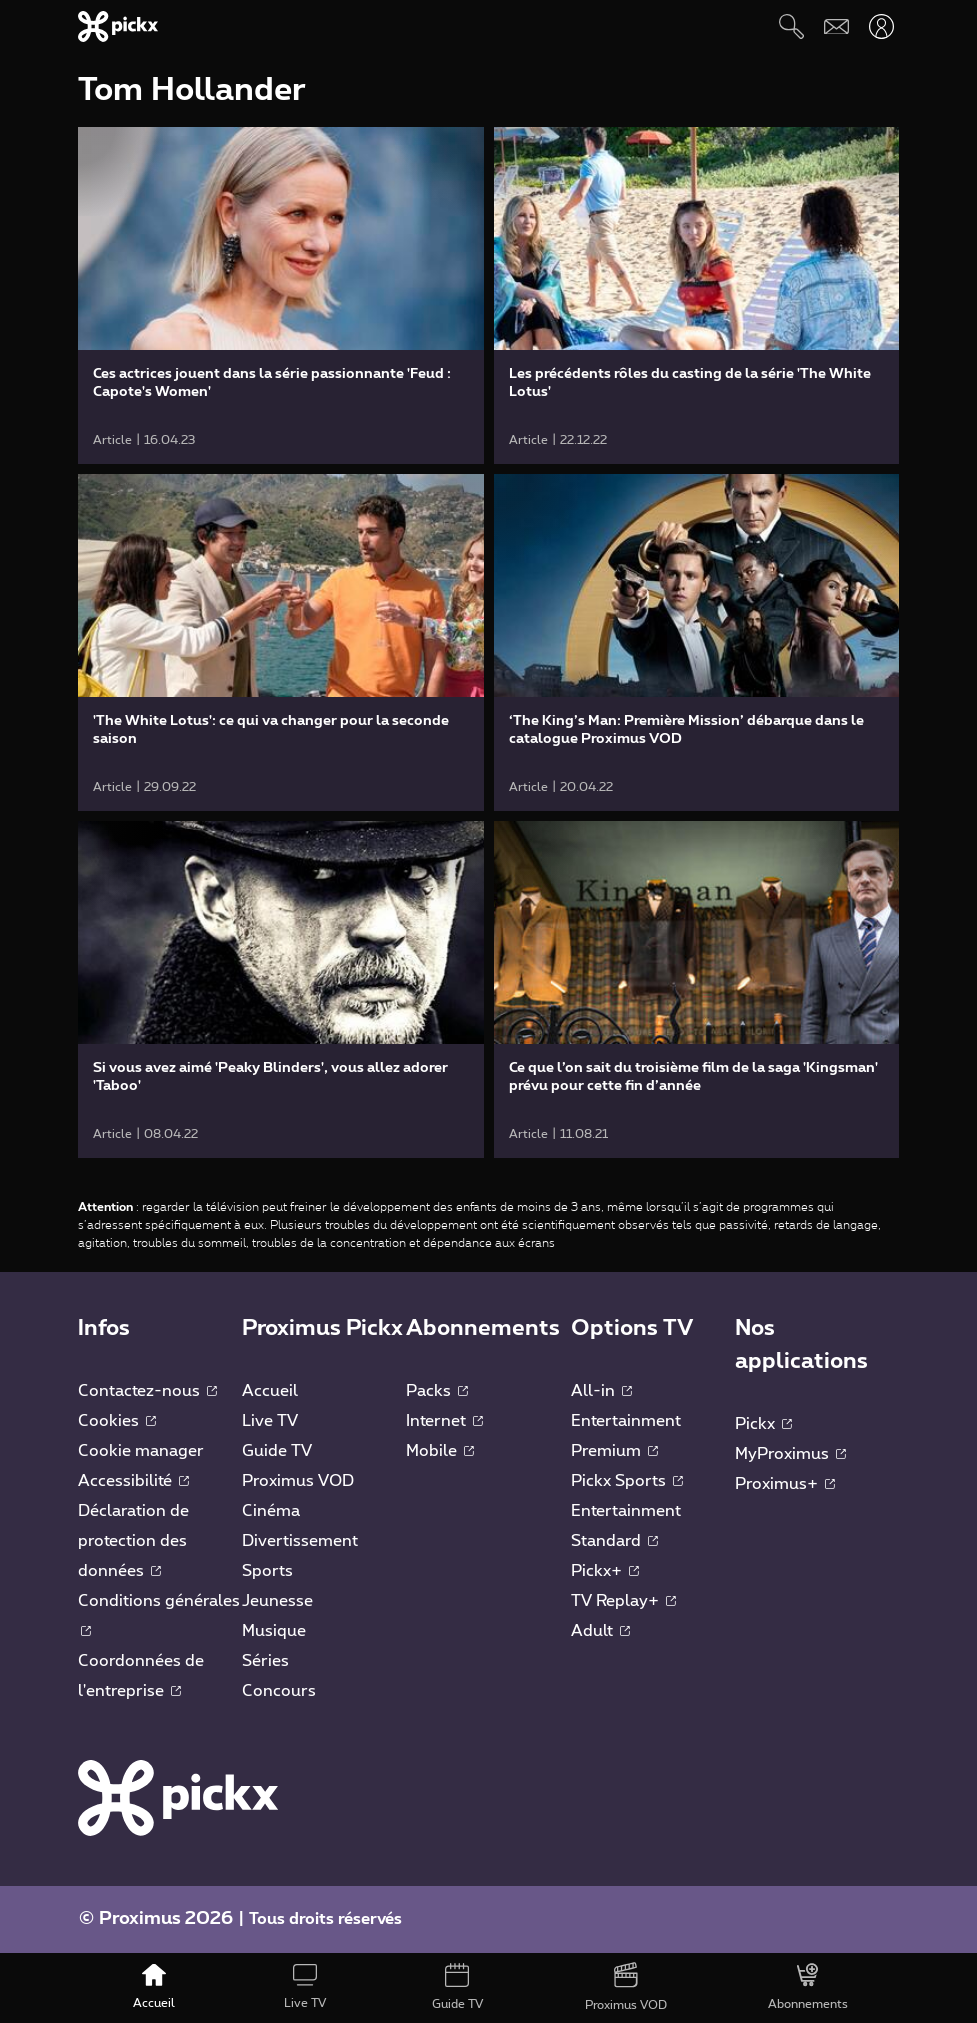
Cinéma (271, 1511)
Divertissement (300, 1541)
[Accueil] (154, 1988)
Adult (600, 1631)
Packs (437, 1391)
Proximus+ (785, 1484)
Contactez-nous (147, 1391)
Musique (274, 1631)
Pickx (763, 1424)
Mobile (440, 1451)
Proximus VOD (298, 1481)
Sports (267, 1571)
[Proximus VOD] (626, 1988)
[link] (281, 295)
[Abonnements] (809, 1988)
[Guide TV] (457, 1988)
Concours (279, 1691)
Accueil (270, 1391)
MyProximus (790, 1454)
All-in (601, 1391)
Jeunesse (277, 1601)
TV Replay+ (623, 1601)
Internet (444, 1421)
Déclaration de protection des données (133, 1541)
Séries (265, 1661)
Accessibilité (133, 1481)
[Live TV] (305, 1988)
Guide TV (277, 1451)
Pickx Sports (627, 1481)
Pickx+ (605, 1571)
